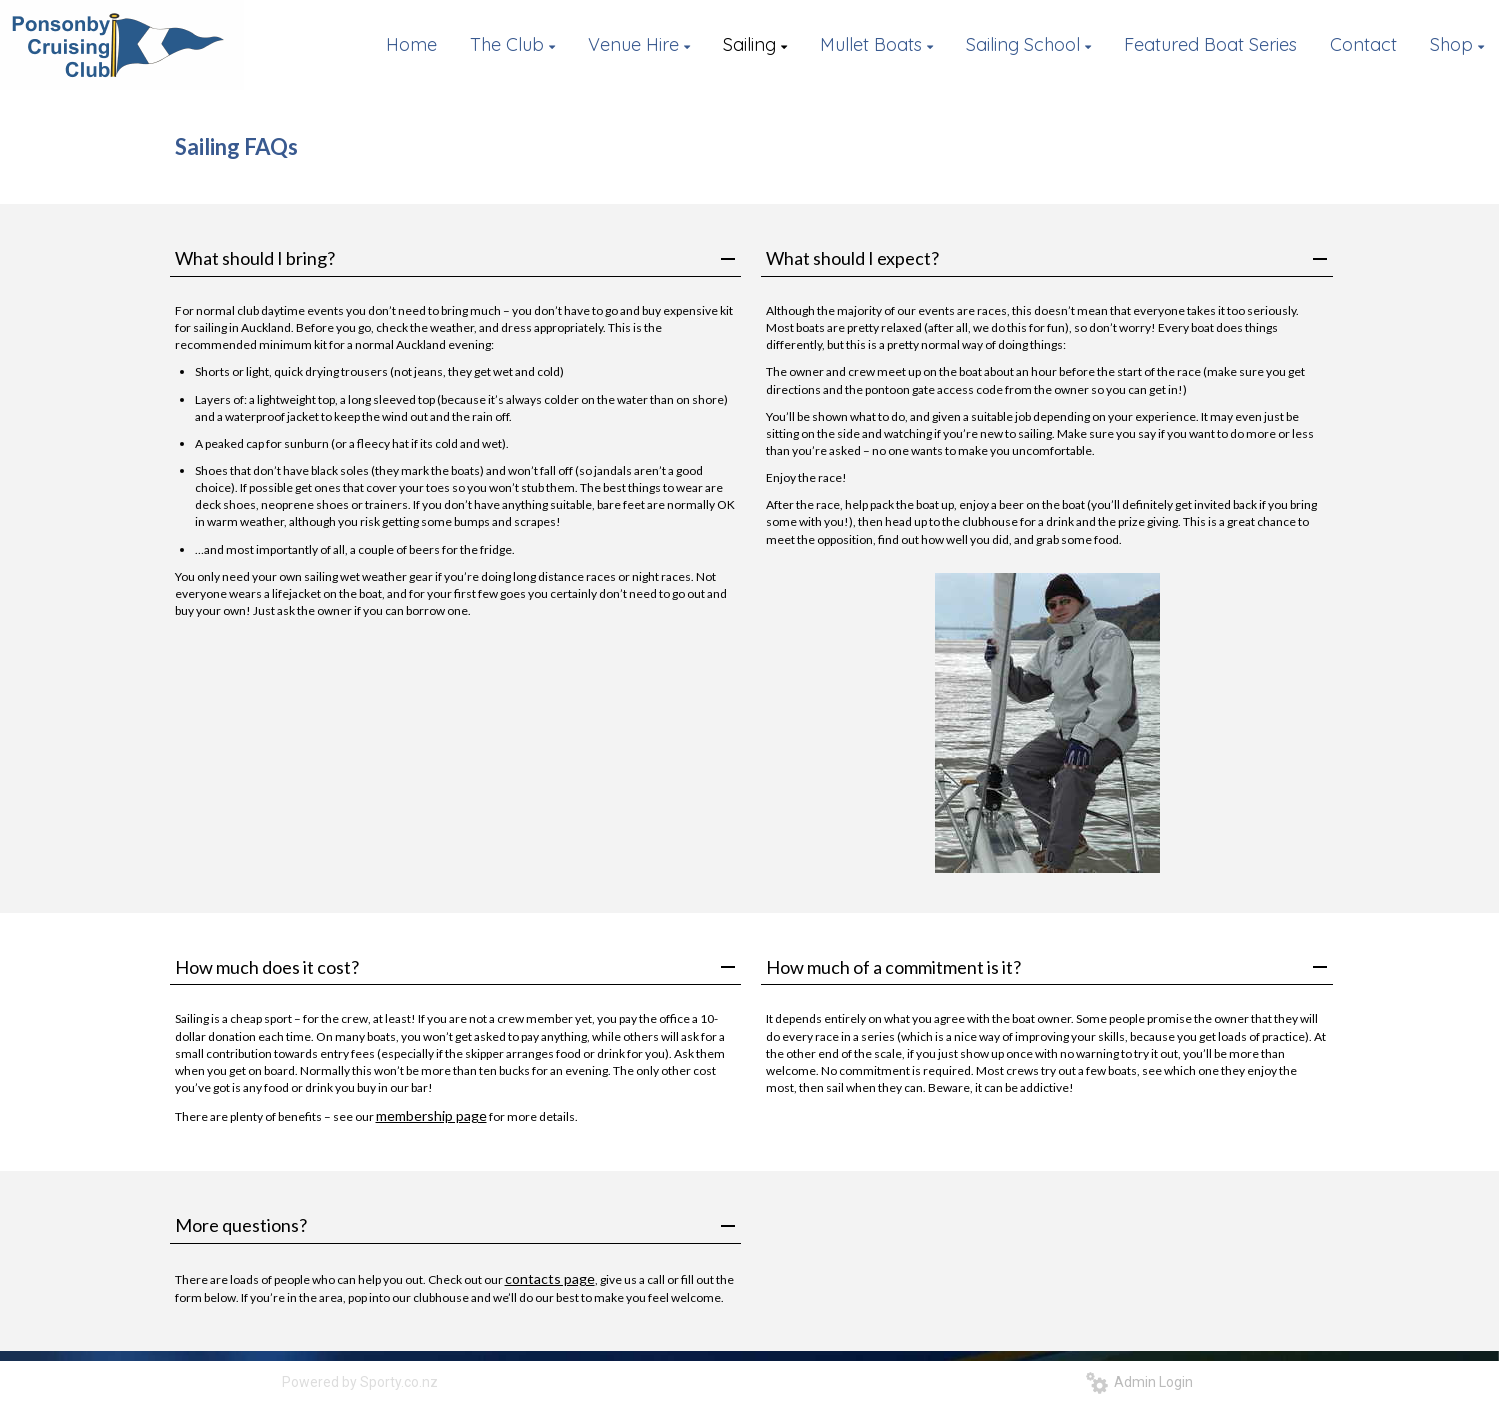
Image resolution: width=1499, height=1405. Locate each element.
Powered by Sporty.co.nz (360, 1382)
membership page (431, 1115)
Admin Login (1139, 1382)
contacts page (550, 1278)
